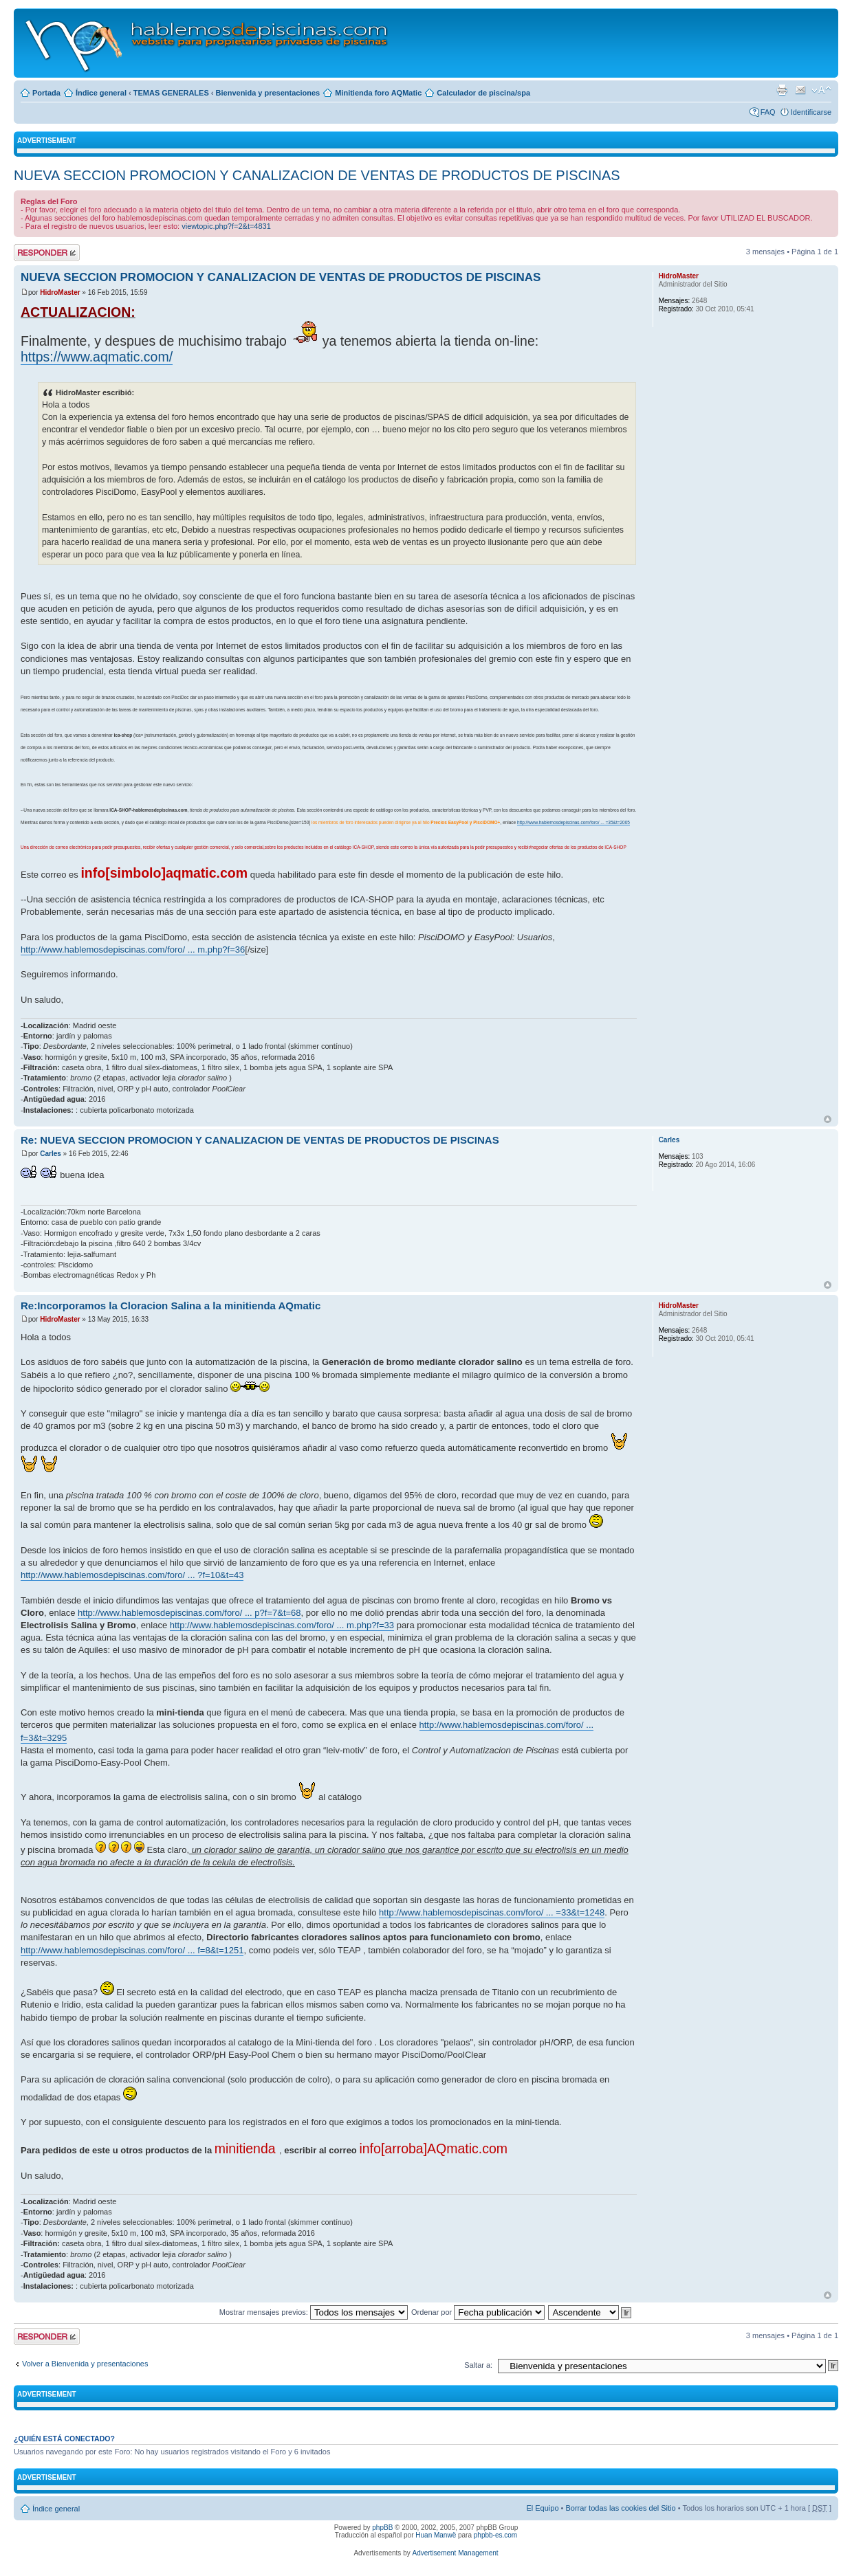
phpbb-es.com (495, 2535)
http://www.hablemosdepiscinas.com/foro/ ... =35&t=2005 (573, 822)
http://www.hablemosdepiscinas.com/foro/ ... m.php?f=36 (133, 949)
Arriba (827, 1119)
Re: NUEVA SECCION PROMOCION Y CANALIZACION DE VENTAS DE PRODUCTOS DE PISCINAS (260, 1140)
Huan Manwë (435, 2535)
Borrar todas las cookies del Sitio (620, 2508)
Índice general (101, 93)
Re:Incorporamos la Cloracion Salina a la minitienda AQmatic (170, 1305)
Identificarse (811, 112)
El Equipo (542, 2508)
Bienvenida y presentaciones (268, 93)
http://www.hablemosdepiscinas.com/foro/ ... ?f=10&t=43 (132, 1575)
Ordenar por (478, 2312)
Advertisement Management (455, 2553)
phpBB (382, 2527)
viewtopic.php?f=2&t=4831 (226, 226)
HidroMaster (60, 292)
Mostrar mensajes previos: (313, 2312)
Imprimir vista (781, 90)
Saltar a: (478, 2365)
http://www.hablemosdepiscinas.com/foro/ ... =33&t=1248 (491, 1912)
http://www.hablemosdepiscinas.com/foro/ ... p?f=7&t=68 (189, 1613)
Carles (50, 1153)
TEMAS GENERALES (171, 93)
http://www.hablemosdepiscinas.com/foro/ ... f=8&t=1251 (132, 1950)
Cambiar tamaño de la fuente (821, 90)
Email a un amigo (800, 90)
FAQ (768, 112)
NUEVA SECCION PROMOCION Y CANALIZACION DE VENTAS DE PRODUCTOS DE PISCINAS (317, 175)
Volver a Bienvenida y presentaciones (85, 2364)
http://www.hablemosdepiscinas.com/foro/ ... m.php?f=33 (282, 1625)
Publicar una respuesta (47, 252)
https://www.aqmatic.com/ (97, 356)
